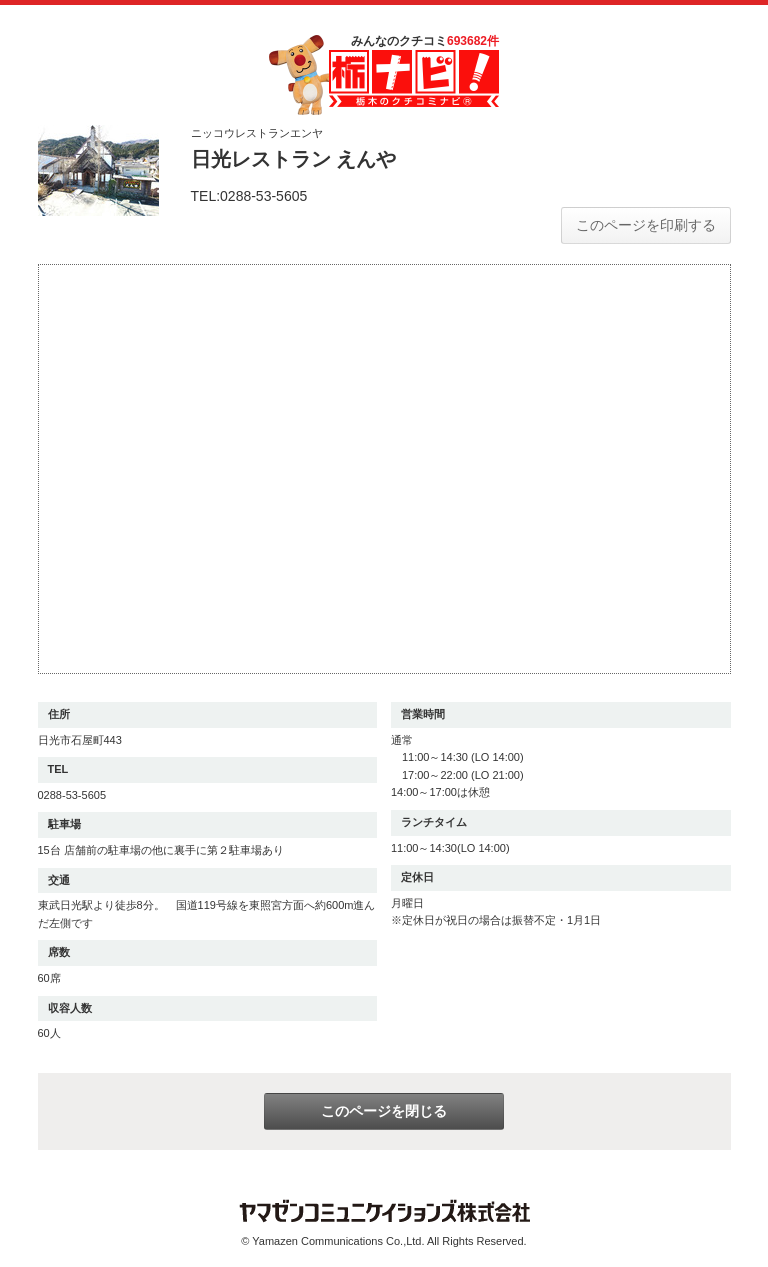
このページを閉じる (384, 1111)
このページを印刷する (646, 225)
